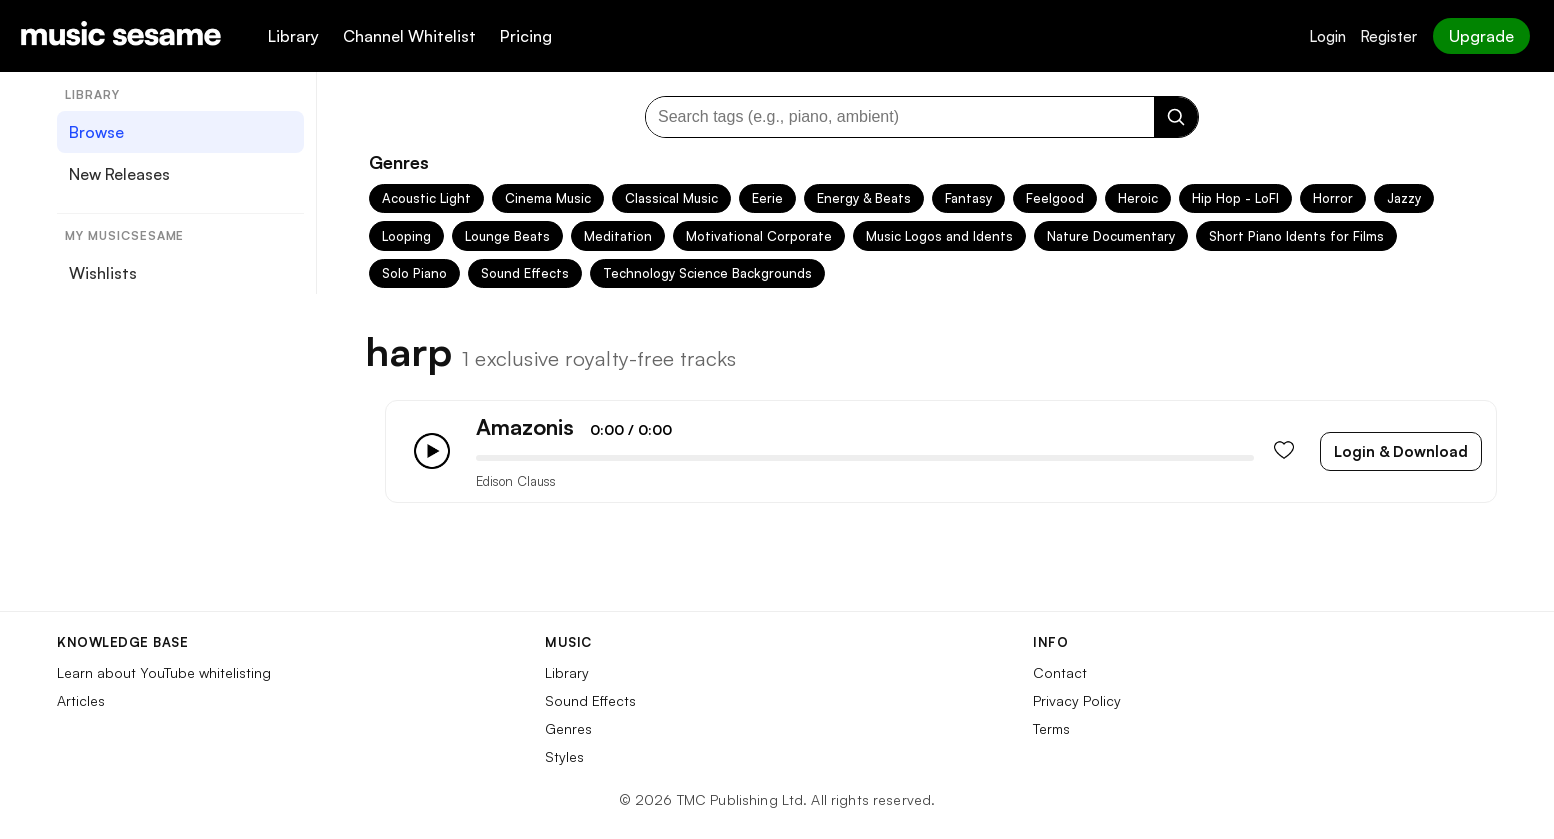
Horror (1333, 198)
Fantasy (968, 198)
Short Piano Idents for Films (1296, 236)
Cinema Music (548, 198)
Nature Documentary (1111, 236)
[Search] (1176, 117)
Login (1327, 36)
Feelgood (1055, 198)
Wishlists (103, 273)
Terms (1051, 728)
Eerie (767, 198)
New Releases (119, 174)
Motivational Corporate (759, 236)
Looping (406, 236)
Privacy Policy (1077, 700)
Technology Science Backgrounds (707, 273)
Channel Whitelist (409, 36)
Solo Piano (414, 273)
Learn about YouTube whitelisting (164, 672)
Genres (568, 728)
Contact (1060, 672)
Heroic (1138, 198)
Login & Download (1401, 451)
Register (1388, 36)
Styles (564, 756)
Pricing (526, 36)
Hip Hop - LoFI (1235, 198)
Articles (81, 700)
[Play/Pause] (432, 451)
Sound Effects (525, 273)
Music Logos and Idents (939, 236)
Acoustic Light (426, 198)
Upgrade (1481, 36)
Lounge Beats (507, 236)
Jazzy (1404, 198)
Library (293, 36)
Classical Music (671, 198)
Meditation (618, 236)
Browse (96, 132)
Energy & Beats (864, 198)
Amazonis (525, 426)
